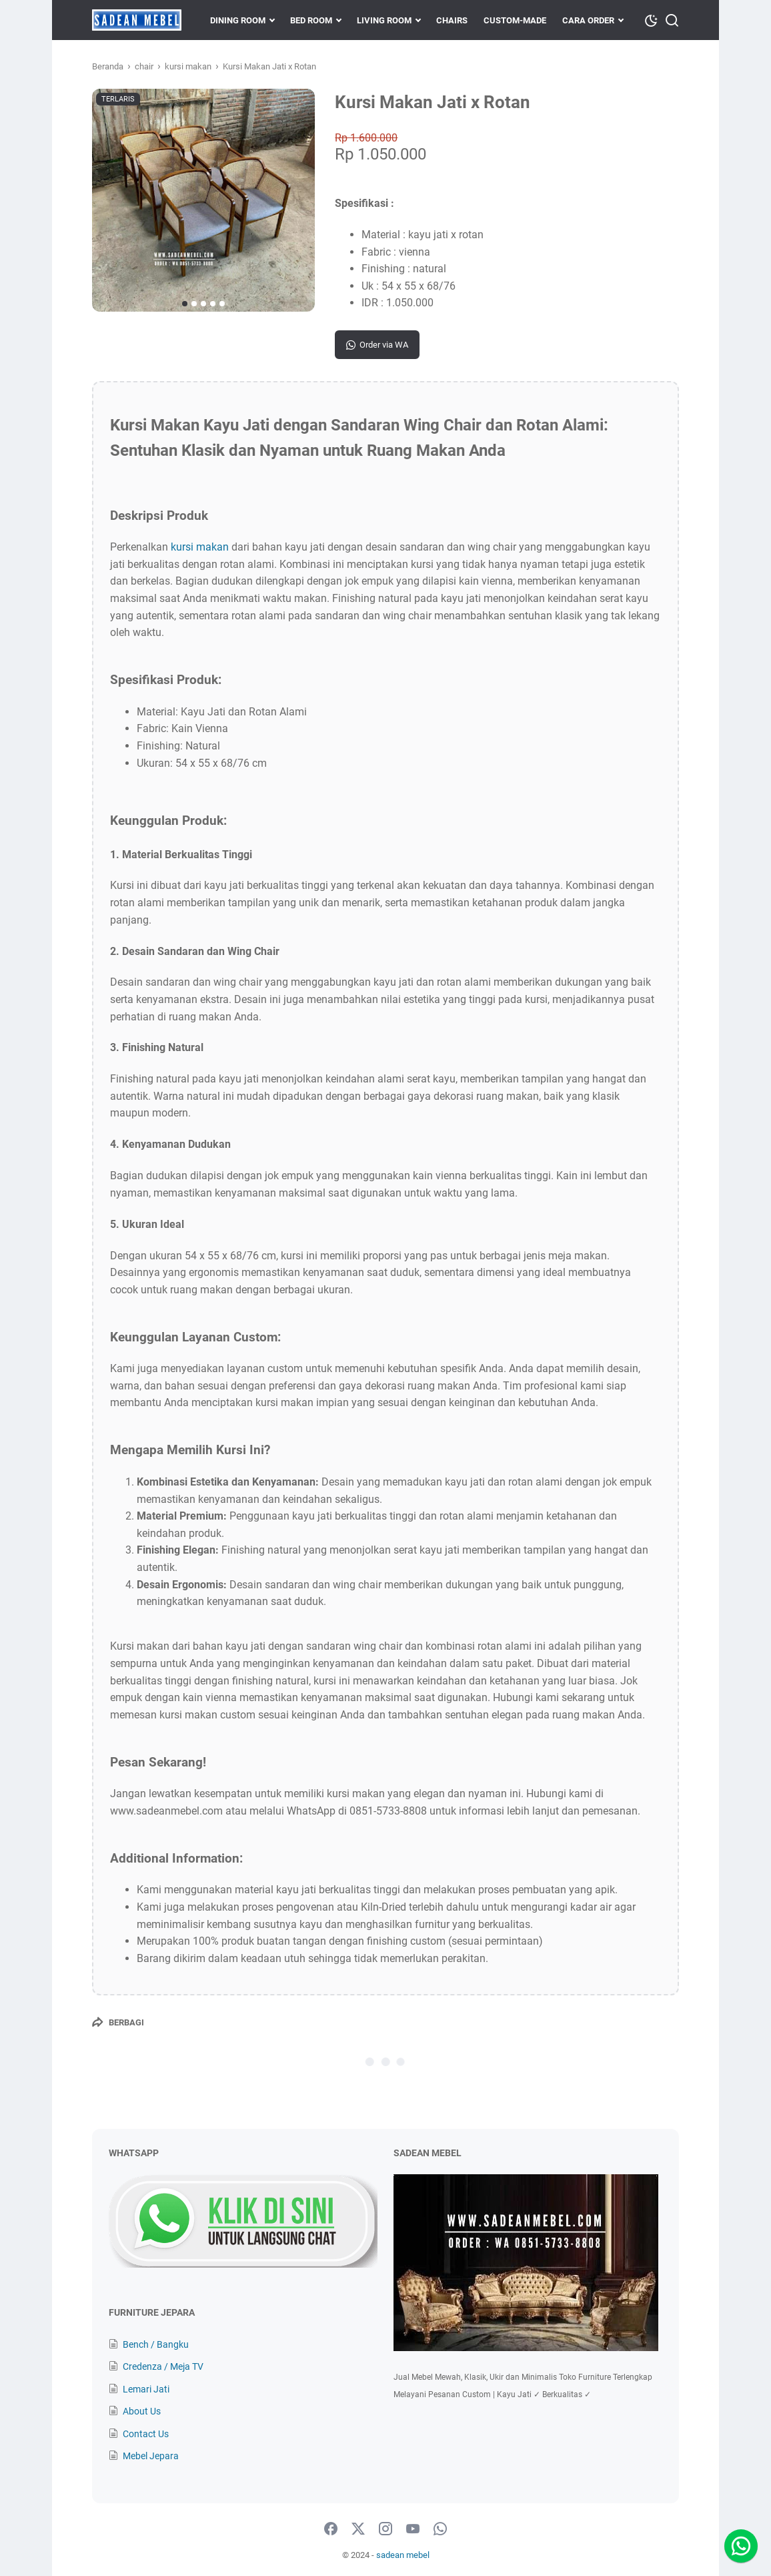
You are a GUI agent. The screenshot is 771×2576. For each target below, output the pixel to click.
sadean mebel (403, 2555)
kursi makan (200, 547)
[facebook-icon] (331, 2529)
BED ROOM (311, 20)
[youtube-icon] (413, 2529)
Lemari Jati (146, 2389)
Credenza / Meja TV (163, 2366)
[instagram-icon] (385, 2529)
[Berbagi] (118, 2022)
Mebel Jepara (151, 2456)
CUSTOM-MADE (515, 20)
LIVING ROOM (384, 20)
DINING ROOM (237, 20)
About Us (142, 2411)
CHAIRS (452, 20)
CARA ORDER (588, 20)
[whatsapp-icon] (440, 2529)
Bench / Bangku (156, 2344)
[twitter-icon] (358, 2529)
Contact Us (146, 2434)
